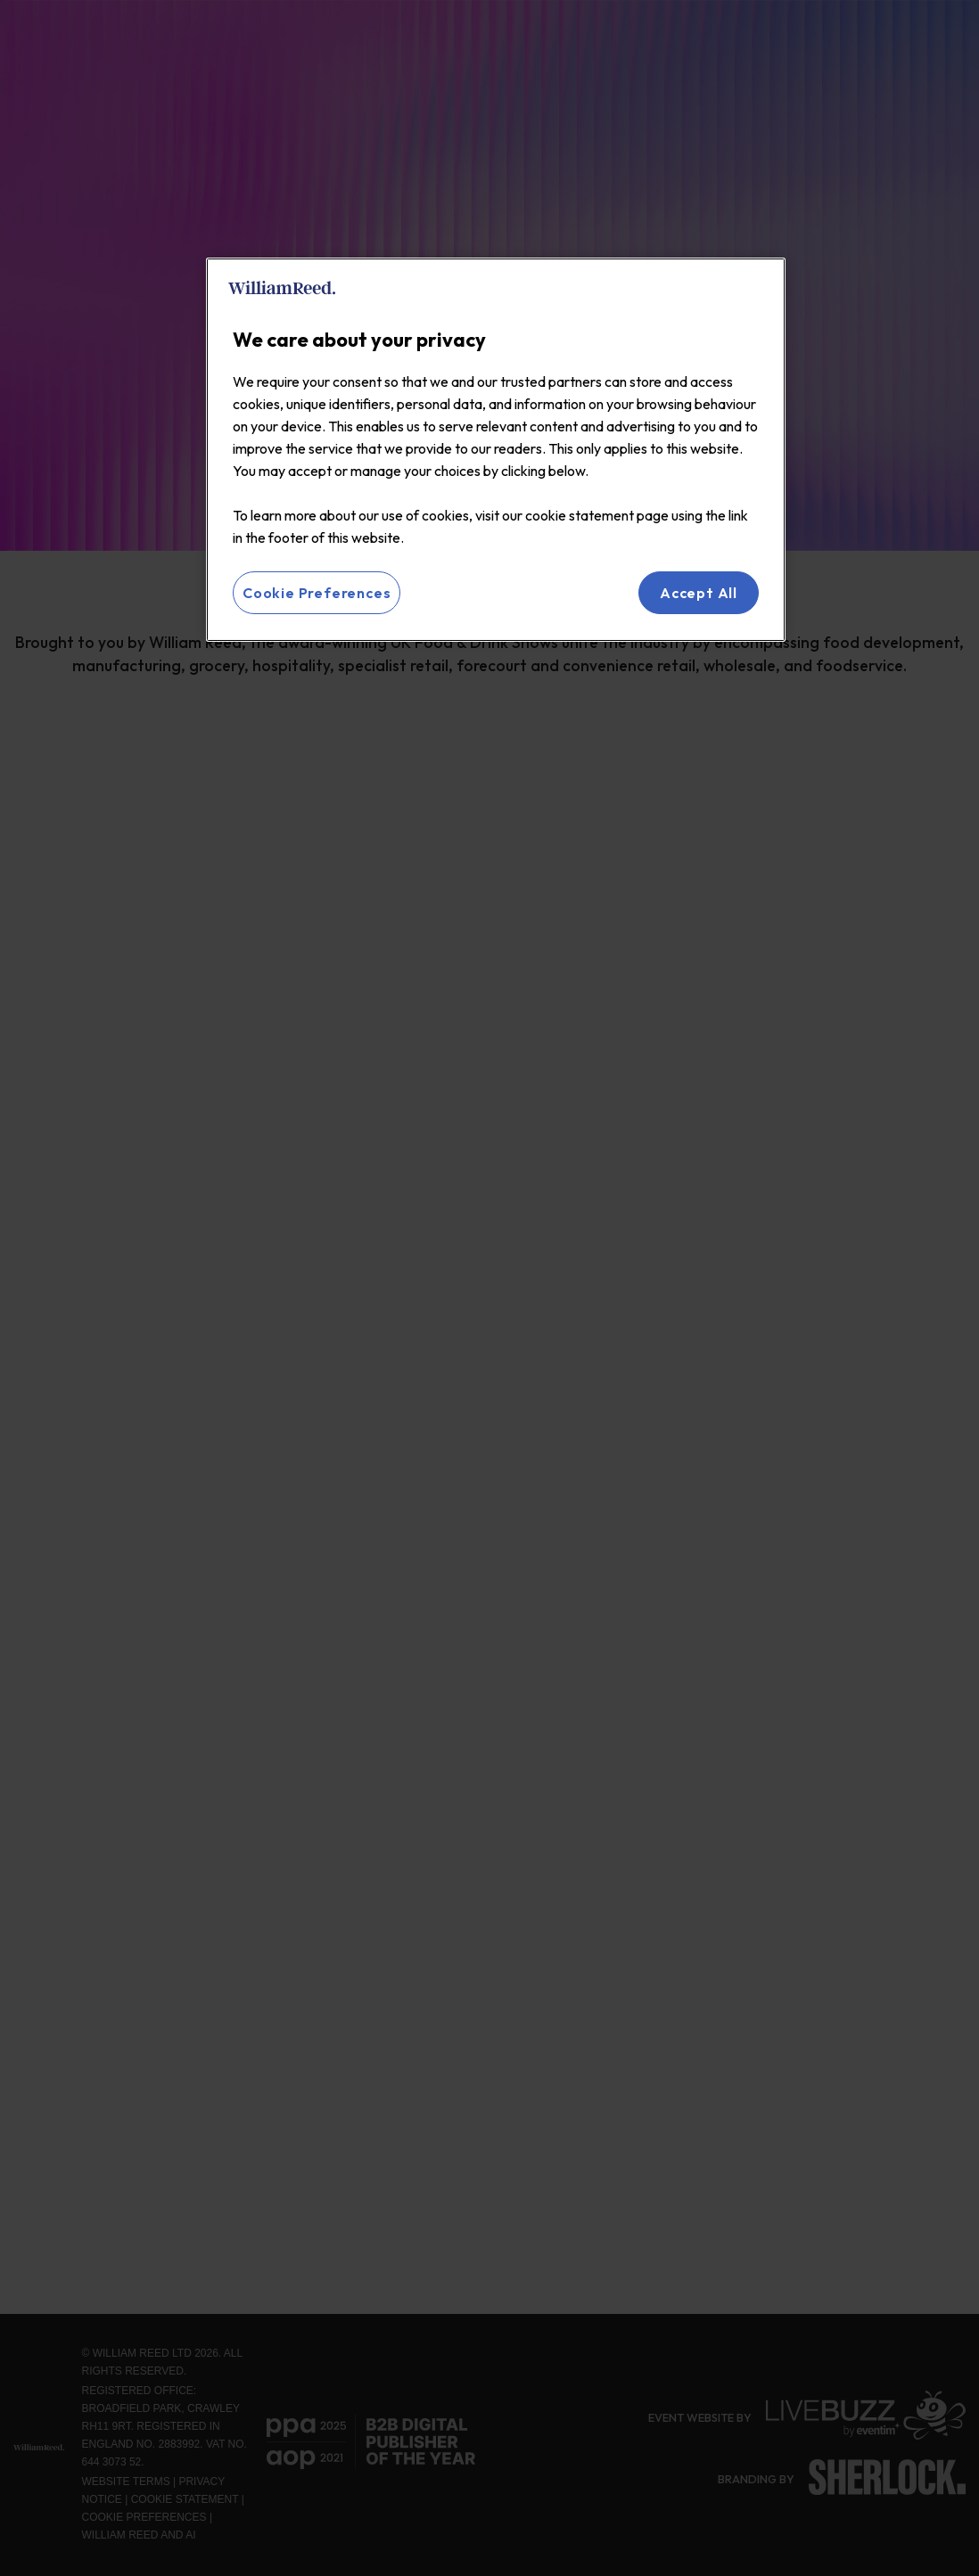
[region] (496, 450)
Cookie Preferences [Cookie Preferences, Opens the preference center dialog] (317, 593)
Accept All (698, 593)
